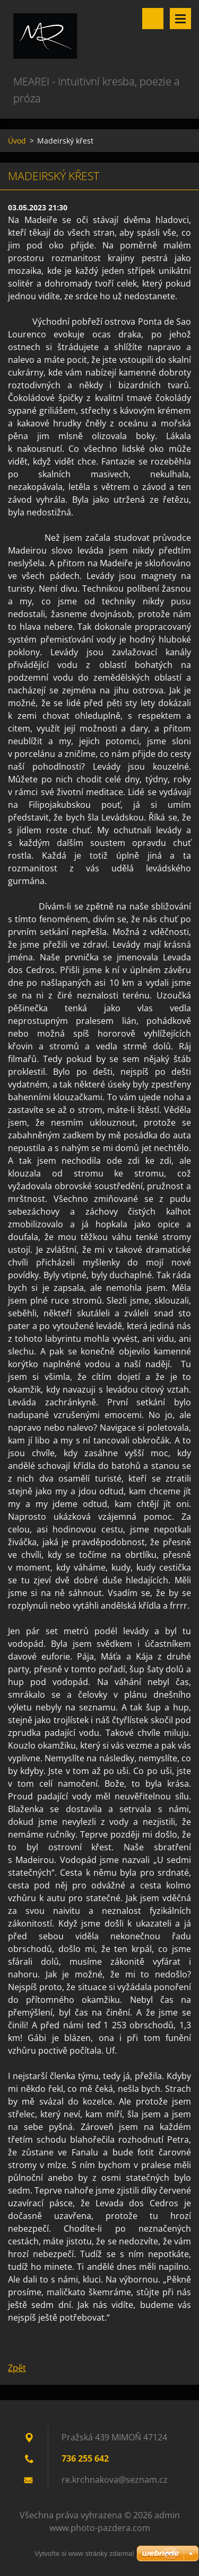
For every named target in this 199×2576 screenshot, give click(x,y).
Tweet (102, 2341)
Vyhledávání (152, 18)
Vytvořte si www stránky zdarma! (84, 2553)
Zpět (17, 2368)
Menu (180, 18)
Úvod (17, 141)
